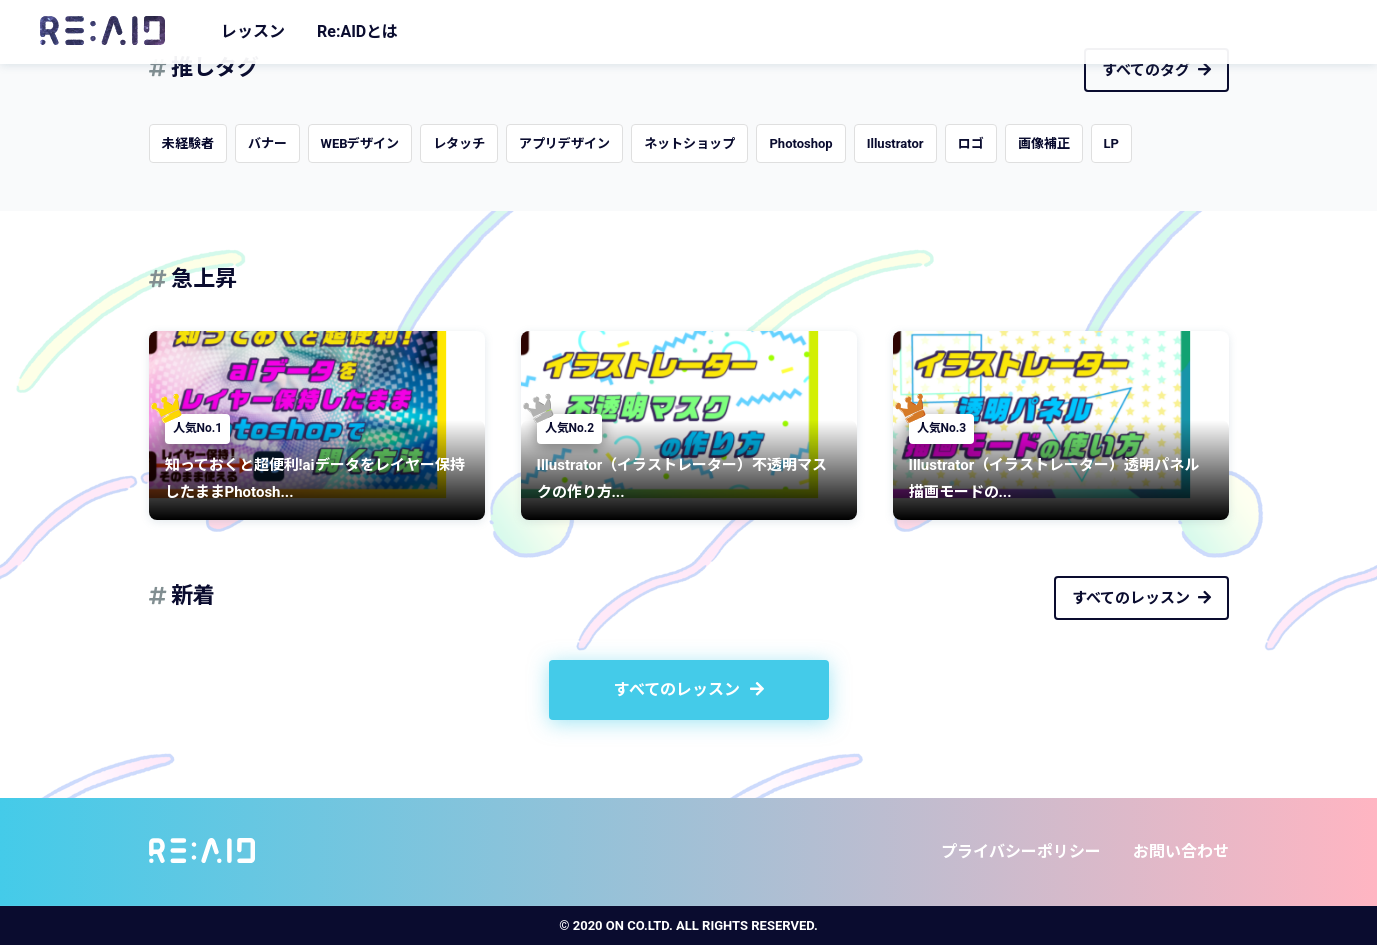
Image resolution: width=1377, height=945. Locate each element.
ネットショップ (689, 143)
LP (1111, 143)
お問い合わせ (1181, 851)
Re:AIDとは (357, 31)
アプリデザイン (564, 143)
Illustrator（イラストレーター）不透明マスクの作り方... (682, 478)
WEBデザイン (360, 143)
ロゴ (971, 143)
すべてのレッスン (1141, 598)
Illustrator (895, 143)
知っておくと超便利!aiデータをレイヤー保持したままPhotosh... (315, 478)
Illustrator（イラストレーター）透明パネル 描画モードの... (1062, 478)
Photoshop (800, 143)
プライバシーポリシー (1021, 851)
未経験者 (188, 143)
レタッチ (459, 143)
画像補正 (1044, 143)
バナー (267, 143)
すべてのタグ (1156, 70)
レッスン (253, 31)
